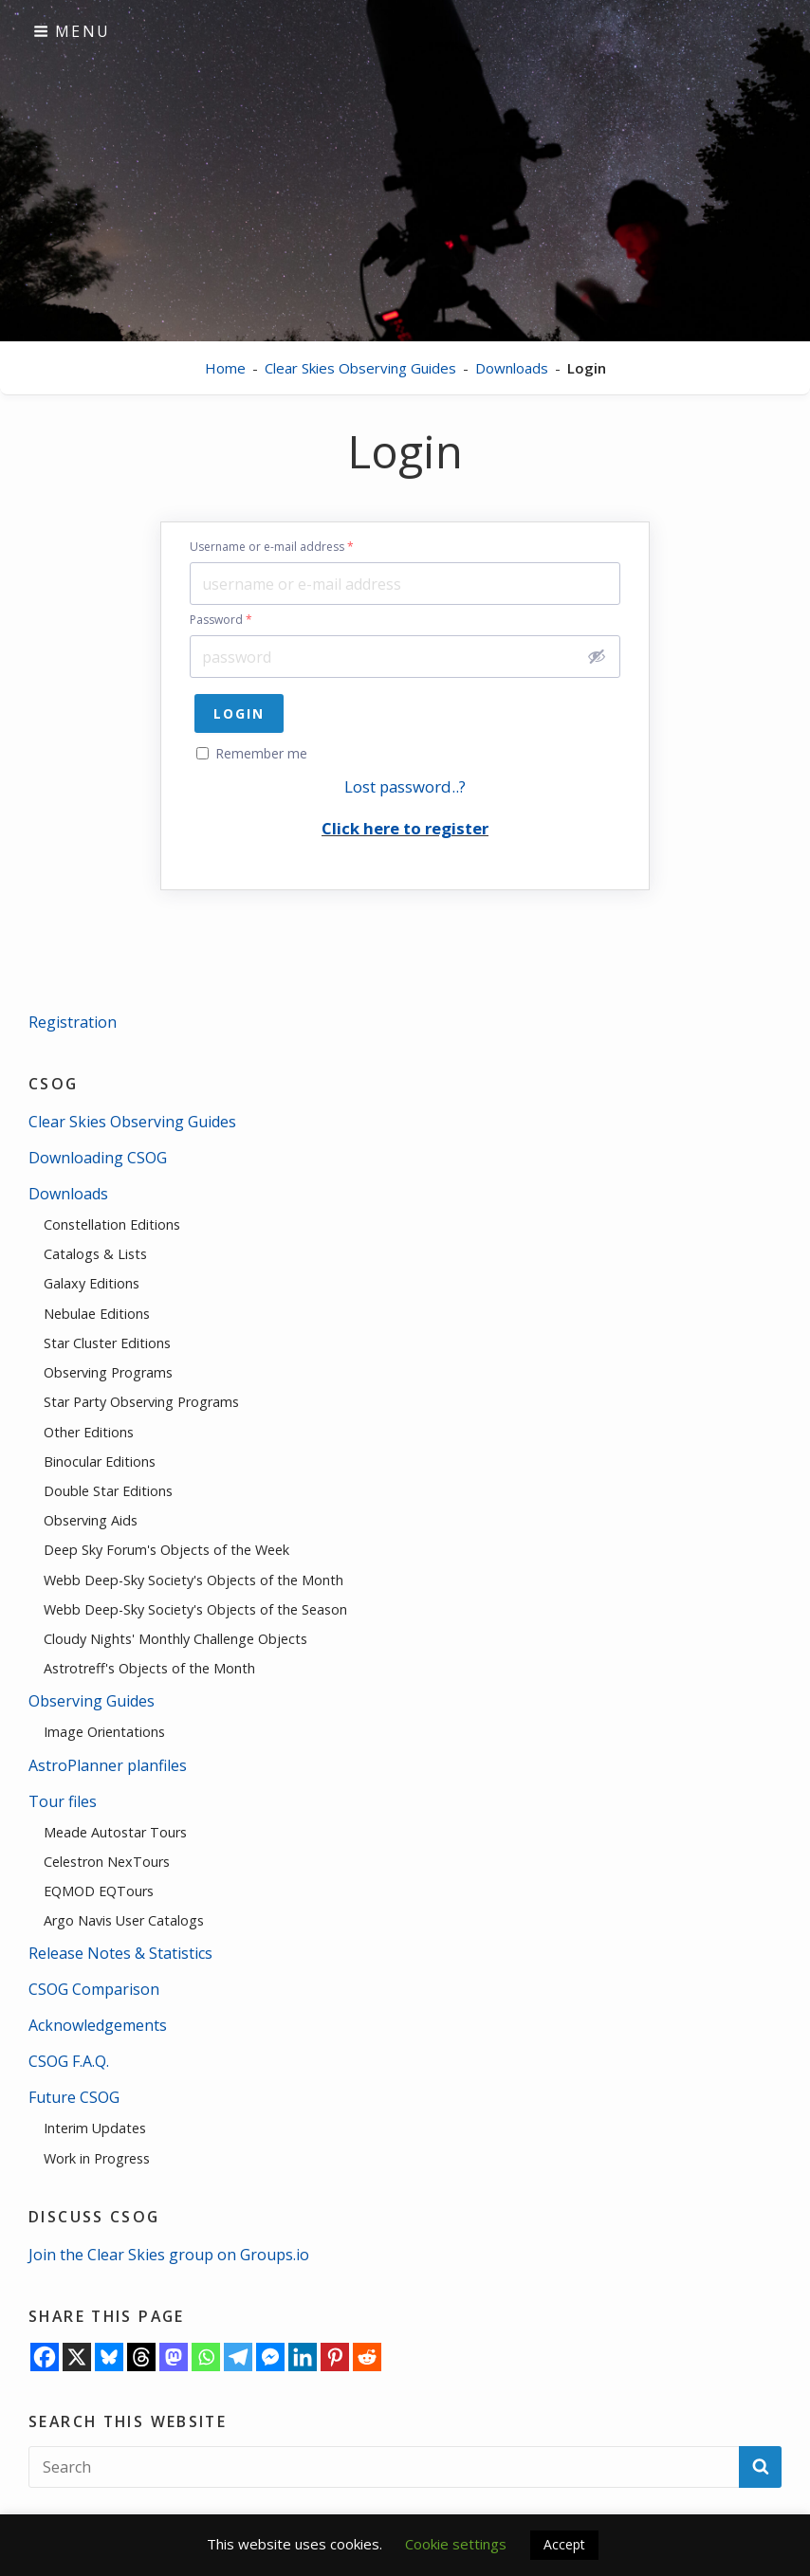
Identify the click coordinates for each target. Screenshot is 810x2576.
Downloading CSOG (97, 1157)
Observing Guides (91, 1700)
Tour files (62, 1801)
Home (225, 367)
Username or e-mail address (272, 547)
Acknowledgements (97, 2025)
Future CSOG (74, 2097)
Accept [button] (564, 2544)
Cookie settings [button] (455, 2543)
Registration (72, 1022)
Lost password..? (405, 786)
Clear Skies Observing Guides (360, 367)
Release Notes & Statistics (120, 1953)
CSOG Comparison (93, 1989)
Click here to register (405, 828)
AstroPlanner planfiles (107, 1765)
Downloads (511, 367)
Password (221, 620)
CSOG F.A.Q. (68, 2061)
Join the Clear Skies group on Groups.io (168, 2254)
